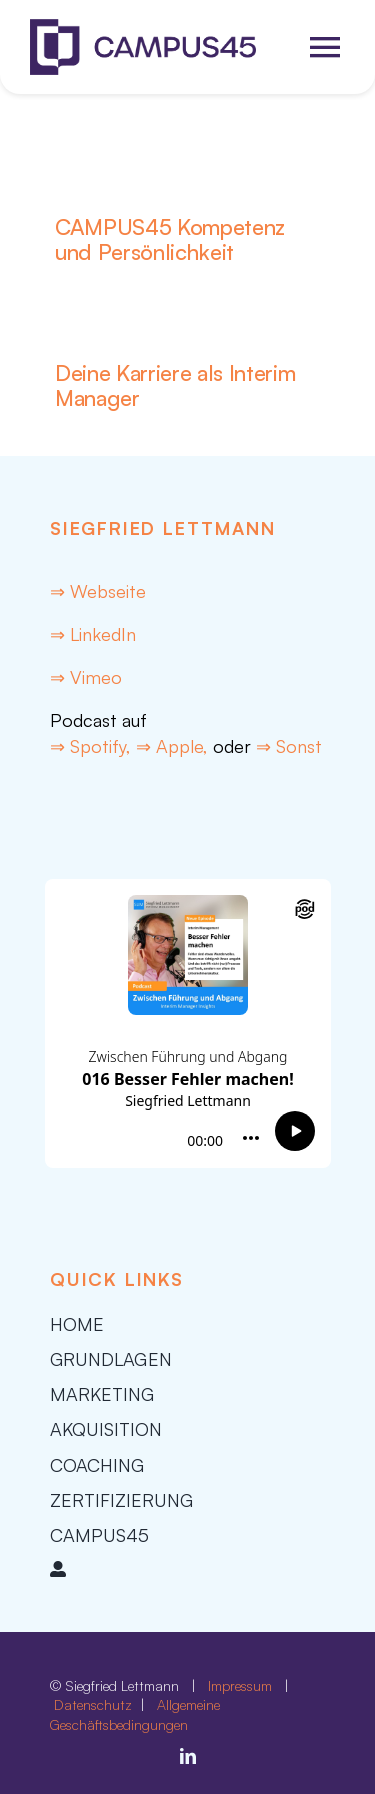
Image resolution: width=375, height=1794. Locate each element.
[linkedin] (188, 1756)
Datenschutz (95, 1704)
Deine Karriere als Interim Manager (175, 385)
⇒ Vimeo (86, 677)
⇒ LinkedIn (93, 634)
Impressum (240, 1685)
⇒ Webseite (98, 591)
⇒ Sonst (289, 746)
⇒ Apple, (172, 746)
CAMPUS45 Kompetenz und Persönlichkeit (170, 239)
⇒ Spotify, (93, 746)
